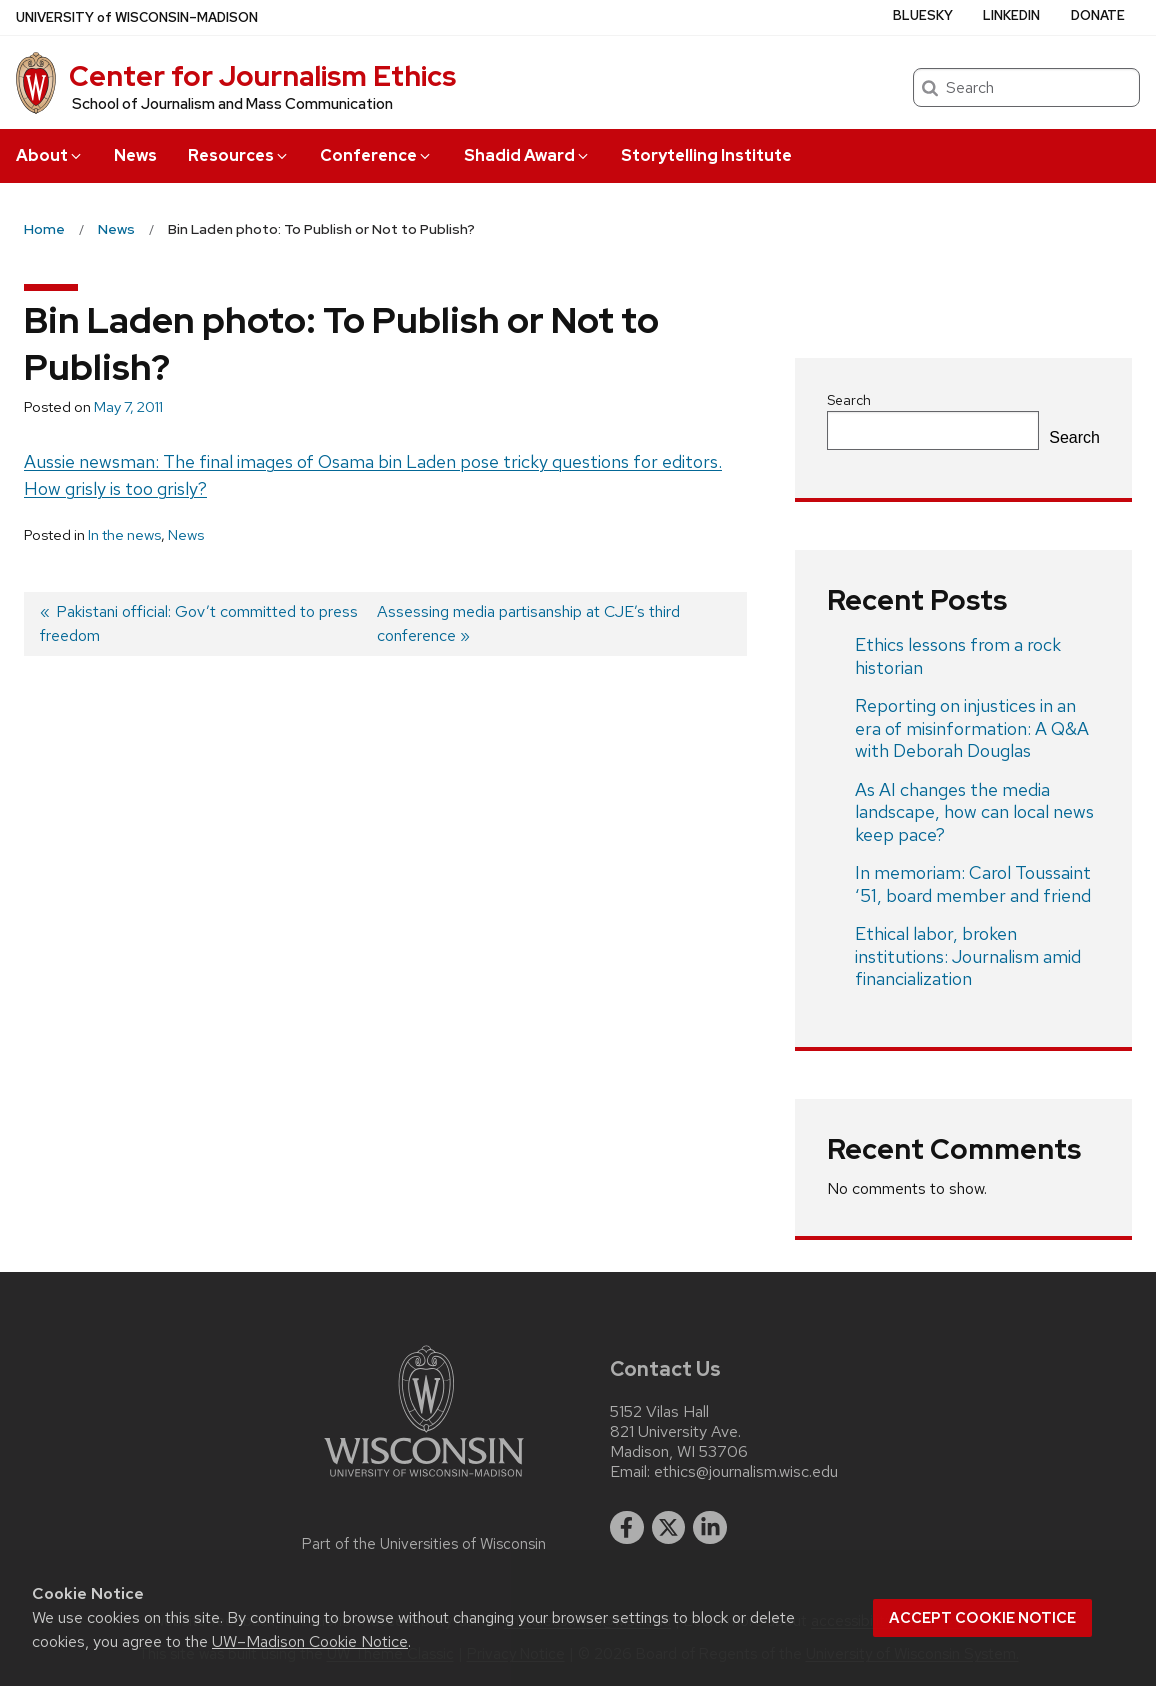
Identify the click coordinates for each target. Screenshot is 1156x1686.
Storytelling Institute (706, 155)
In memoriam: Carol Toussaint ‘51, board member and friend (973, 884)
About (50, 155)
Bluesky (923, 15)
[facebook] (627, 1528)
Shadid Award (527, 155)
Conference (376, 155)
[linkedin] (710, 1528)
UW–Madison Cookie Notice (310, 1641)
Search (849, 400)
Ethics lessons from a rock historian (958, 656)
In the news (124, 535)
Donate (1098, 15)
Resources (239, 155)
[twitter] (669, 1528)
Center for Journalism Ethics (262, 76)
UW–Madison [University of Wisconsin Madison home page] (137, 17)
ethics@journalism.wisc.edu (746, 1472)
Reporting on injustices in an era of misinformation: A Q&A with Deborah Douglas (972, 728)
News (135, 155)
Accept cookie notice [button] (982, 1618)
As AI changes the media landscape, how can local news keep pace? (974, 812)
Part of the (424, 1544)
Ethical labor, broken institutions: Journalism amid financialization (968, 956)
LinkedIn (1011, 15)
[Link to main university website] (424, 1480)
